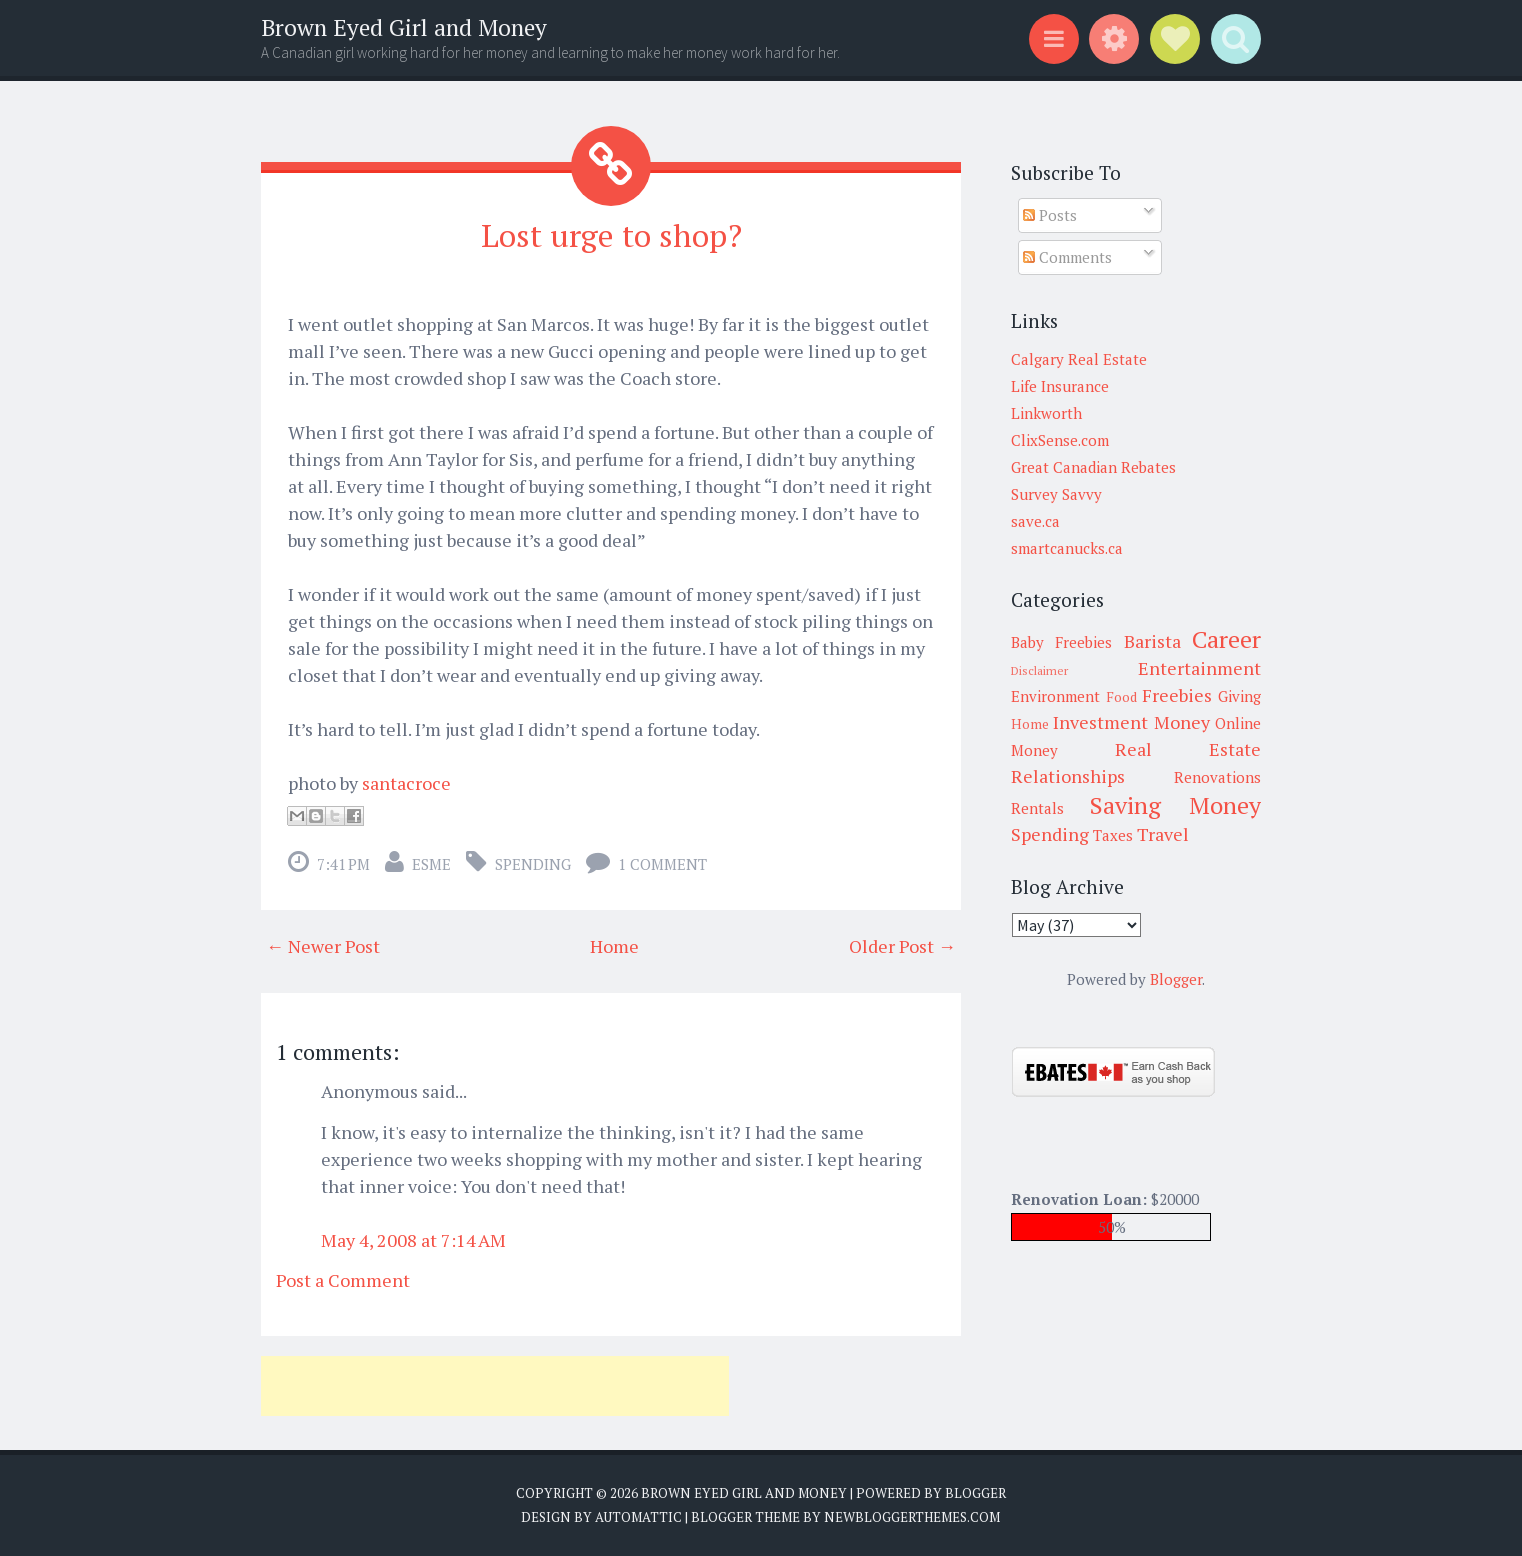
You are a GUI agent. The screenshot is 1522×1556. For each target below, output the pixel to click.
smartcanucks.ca (1067, 548)
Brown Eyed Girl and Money (404, 27)
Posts (1050, 215)
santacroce (406, 783)
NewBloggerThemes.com (912, 1516)
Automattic (638, 1516)
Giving (1239, 696)
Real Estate (1188, 749)
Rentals (1037, 808)
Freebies (1177, 695)
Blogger (1176, 979)
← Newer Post (323, 946)
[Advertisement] (495, 1386)
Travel (1163, 834)
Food (1121, 697)
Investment (1100, 722)
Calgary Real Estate (1079, 359)
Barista (1152, 641)
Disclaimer (1039, 670)
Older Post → (902, 946)
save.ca (1035, 521)
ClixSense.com (1060, 440)
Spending (533, 864)
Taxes (1113, 835)
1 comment (662, 864)
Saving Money (1175, 805)
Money (1182, 722)
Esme (431, 864)
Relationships (1068, 776)
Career (1226, 639)
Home (614, 946)
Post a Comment (343, 1280)
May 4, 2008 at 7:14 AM (413, 1239)
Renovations (1217, 777)
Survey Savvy (1056, 494)
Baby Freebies (1061, 642)
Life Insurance (1060, 386)
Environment (1055, 696)
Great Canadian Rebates (1093, 467)
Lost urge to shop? (611, 235)
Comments (1067, 257)
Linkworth (1046, 413)
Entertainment (1199, 668)
